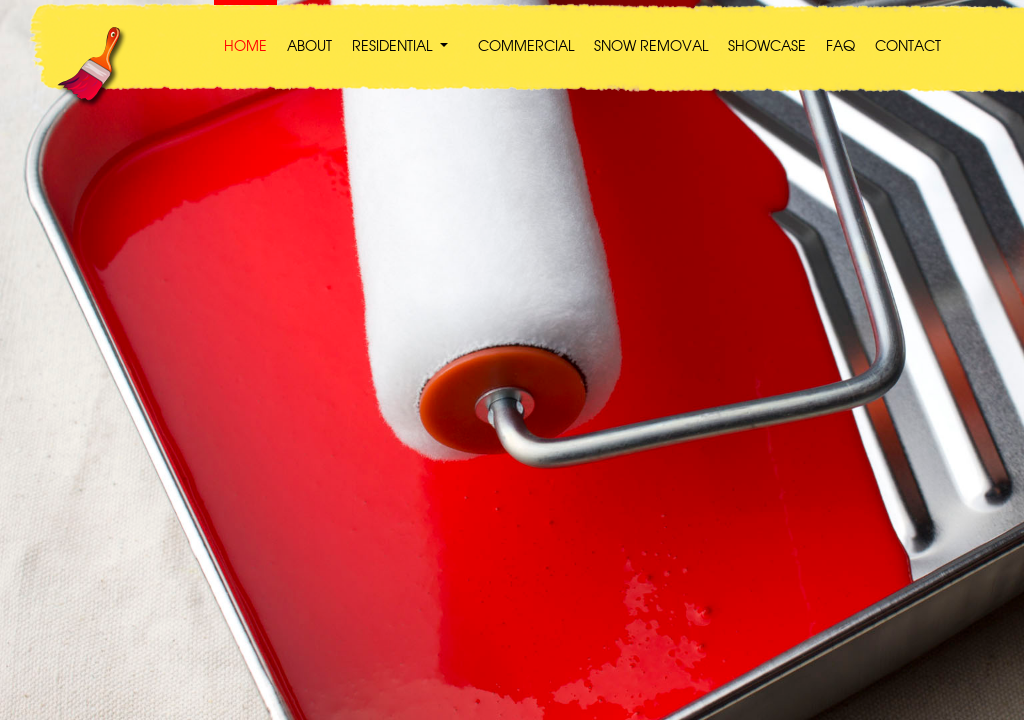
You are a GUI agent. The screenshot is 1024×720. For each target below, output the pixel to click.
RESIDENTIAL (392, 47)
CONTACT (908, 47)
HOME (245, 47)
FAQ (840, 47)
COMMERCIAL (526, 47)
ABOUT (309, 47)
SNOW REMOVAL (651, 47)
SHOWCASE (767, 47)
